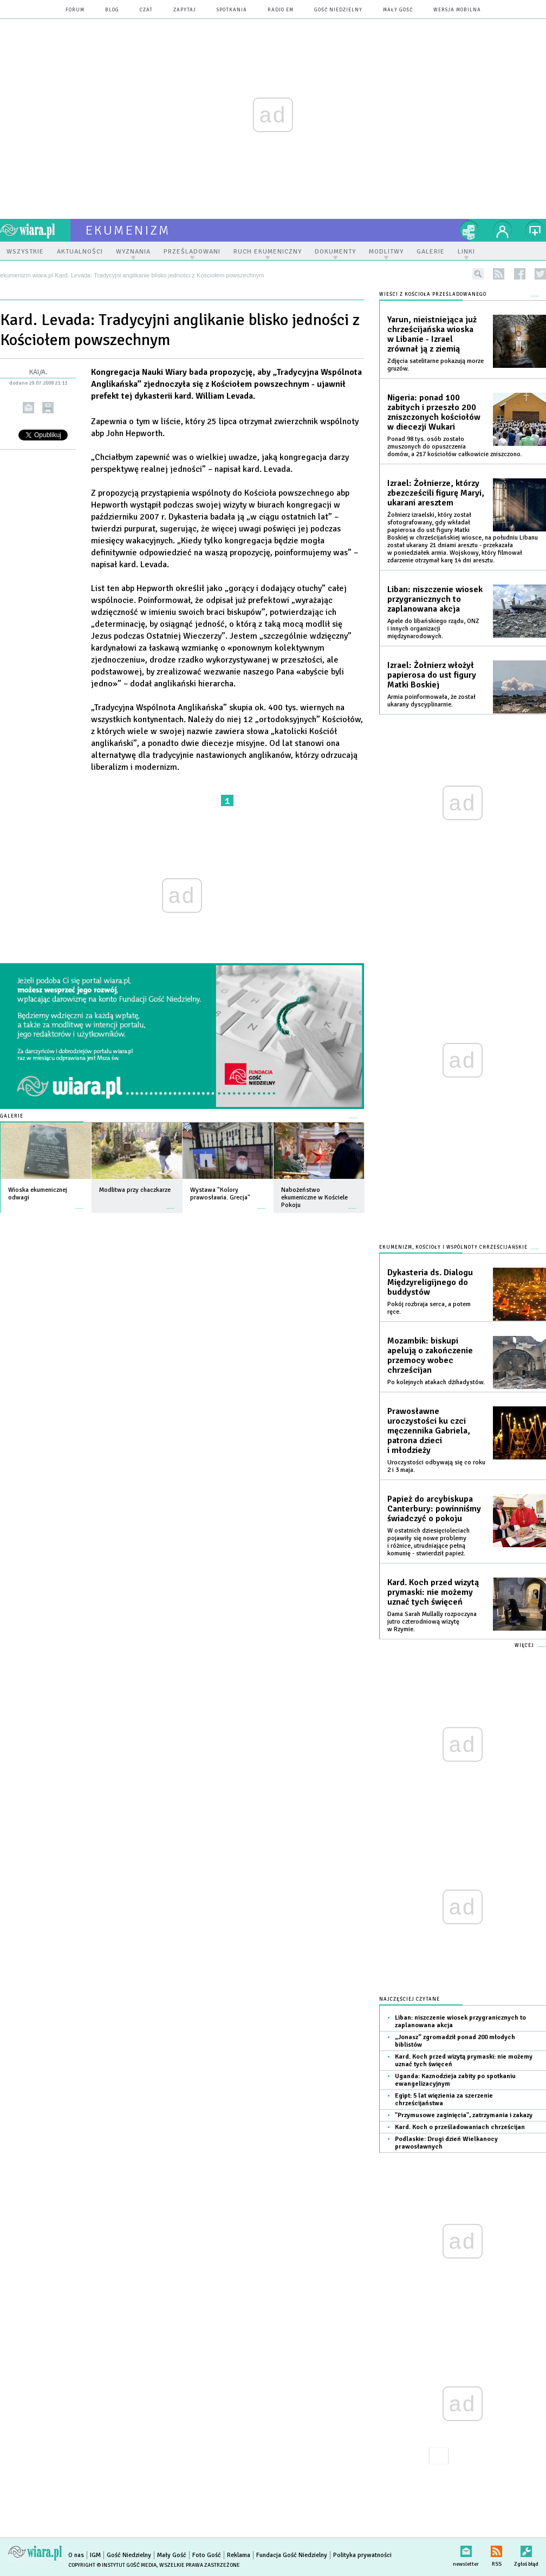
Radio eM (281, 10)
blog (112, 10)
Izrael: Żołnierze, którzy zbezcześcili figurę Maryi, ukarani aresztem (435, 493)
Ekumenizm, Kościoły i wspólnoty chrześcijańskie (453, 1247)
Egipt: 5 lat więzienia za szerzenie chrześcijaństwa (444, 2099)
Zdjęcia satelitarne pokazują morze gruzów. (435, 365)
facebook (519, 274)
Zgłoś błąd (526, 2549)
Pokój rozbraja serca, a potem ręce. (429, 1308)
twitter (540, 274)
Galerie (11, 1116)
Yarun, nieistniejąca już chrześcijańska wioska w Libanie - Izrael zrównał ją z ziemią (432, 334)
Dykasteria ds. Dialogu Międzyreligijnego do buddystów (430, 1282)
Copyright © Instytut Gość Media (112, 2565)
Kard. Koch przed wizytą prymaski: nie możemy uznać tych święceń (433, 1592)
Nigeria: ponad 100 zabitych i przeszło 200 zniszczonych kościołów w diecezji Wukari (433, 412)
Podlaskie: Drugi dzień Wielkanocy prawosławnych (446, 2143)
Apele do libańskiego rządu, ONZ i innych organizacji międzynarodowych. (433, 628)
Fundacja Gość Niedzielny (291, 2555)
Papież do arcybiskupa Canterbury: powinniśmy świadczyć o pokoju (434, 1508)
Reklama (238, 2555)
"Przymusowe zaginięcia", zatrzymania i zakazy (463, 2115)
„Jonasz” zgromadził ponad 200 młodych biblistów (455, 2041)
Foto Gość (206, 2555)
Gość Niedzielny (338, 10)
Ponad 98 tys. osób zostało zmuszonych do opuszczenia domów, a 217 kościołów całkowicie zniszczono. (454, 446)
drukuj (48, 407)
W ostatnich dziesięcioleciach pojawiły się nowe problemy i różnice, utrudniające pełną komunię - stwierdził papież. (428, 1542)
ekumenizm (128, 230)
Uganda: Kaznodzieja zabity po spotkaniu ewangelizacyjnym (455, 2080)
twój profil (502, 230)
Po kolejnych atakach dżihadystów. (436, 1382)
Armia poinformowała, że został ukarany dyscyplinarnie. (431, 701)
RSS (496, 2549)
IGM (95, 2555)
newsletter (466, 2549)
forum (75, 10)
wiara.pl (35, 230)
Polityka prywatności (362, 2555)
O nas (76, 2555)
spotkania (232, 10)
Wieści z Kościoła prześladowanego (432, 294)
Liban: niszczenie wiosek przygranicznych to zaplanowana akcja (435, 599)
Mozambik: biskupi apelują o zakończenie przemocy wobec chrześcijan (430, 1355)
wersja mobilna (457, 10)
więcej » (79, 1203)
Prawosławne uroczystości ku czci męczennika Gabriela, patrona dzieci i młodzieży (428, 1430)
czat (146, 10)
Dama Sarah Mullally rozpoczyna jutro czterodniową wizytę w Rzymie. (432, 1621)
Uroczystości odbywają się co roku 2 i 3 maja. (436, 1466)
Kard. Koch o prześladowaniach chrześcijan (460, 2127)
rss (498, 274)
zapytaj (184, 10)
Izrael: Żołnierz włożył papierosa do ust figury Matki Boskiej (431, 675)
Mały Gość (398, 10)
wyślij (28, 407)
